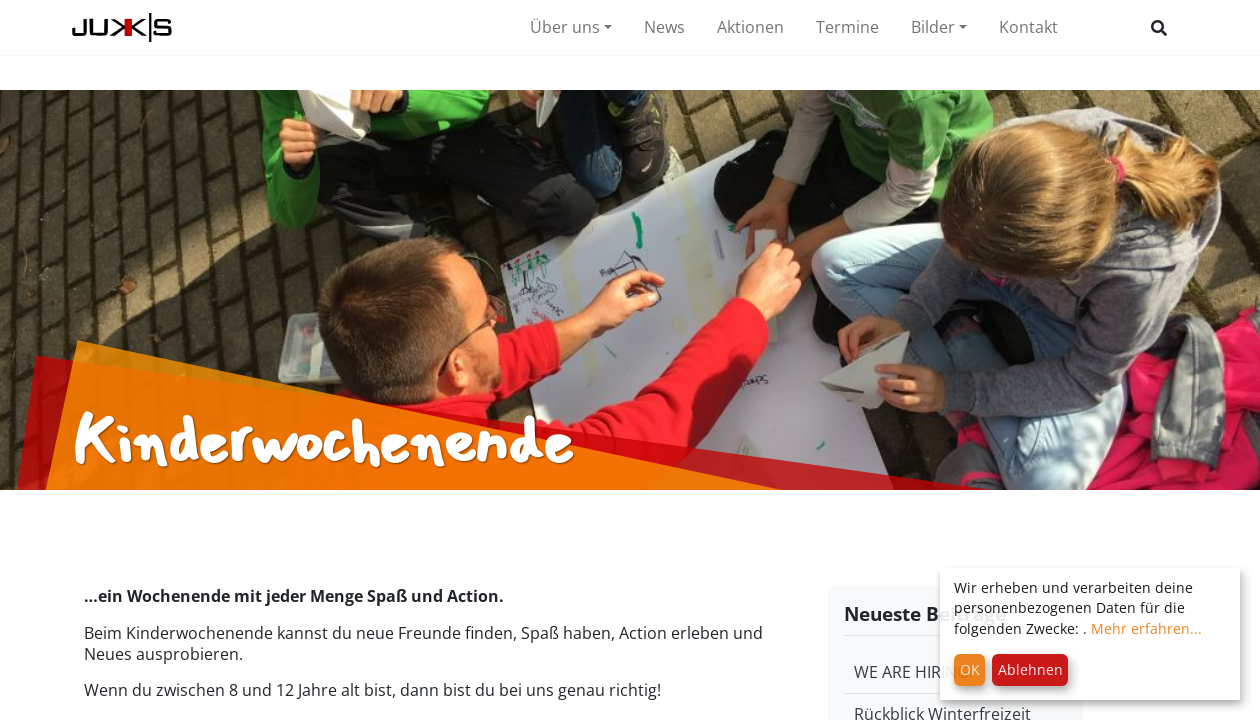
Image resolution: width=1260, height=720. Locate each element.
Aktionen (750, 27)
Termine (847, 27)
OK (970, 669)
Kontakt (1028, 27)
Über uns (565, 27)
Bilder (933, 27)
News (664, 27)
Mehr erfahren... (1146, 628)
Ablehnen (1030, 669)
